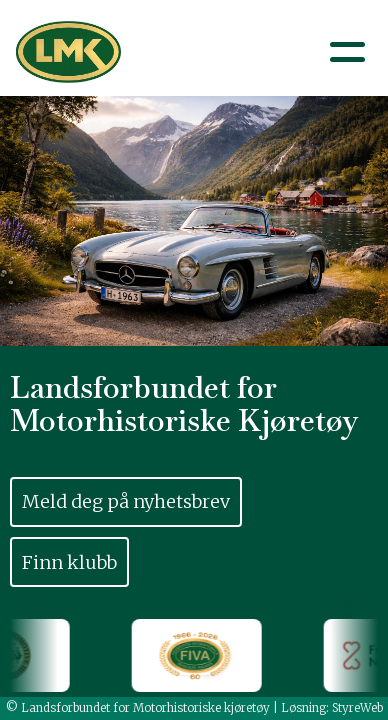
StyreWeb (357, 708)
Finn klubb (69, 562)
